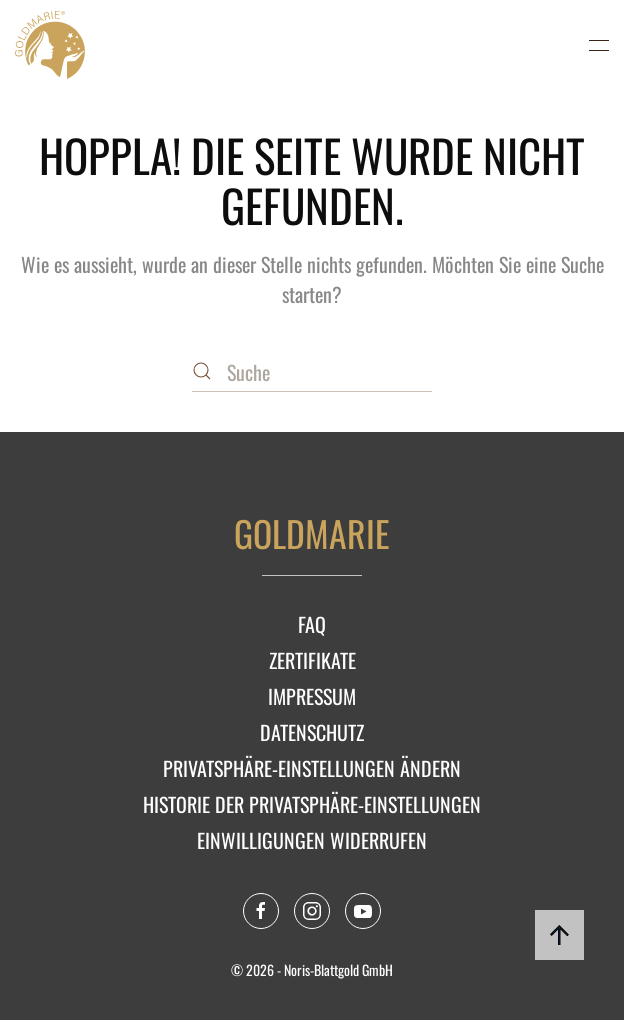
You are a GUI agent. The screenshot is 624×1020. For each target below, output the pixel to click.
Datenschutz (312, 732)
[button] (599, 45)
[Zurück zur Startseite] (50, 45)
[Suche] (312, 372)
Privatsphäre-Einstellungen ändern (312, 768)
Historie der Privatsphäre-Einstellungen (312, 804)
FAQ (312, 624)
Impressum (312, 696)
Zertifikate (312, 660)
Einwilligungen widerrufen (312, 840)
